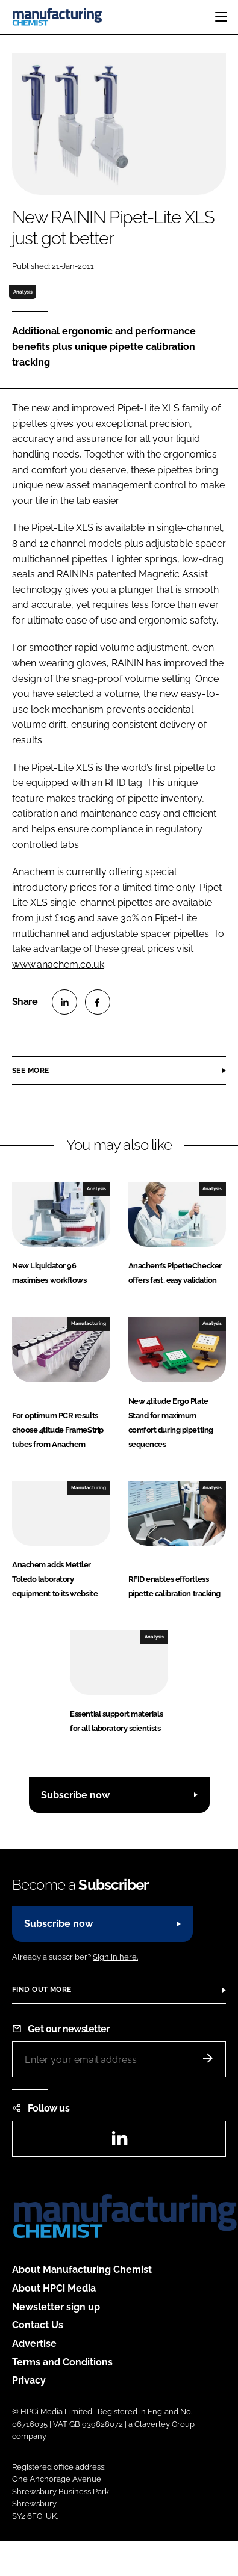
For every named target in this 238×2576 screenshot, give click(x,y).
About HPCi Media (54, 2288)
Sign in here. (115, 1956)
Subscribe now (75, 1795)
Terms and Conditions (62, 2362)
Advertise (34, 2343)
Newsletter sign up (56, 2307)
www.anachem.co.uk (58, 964)
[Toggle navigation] (221, 17)
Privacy (29, 2380)
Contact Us (37, 2325)
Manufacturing (88, 1323)
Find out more (41, 1989)
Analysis (23, 292)
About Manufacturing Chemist (82, 2269)
